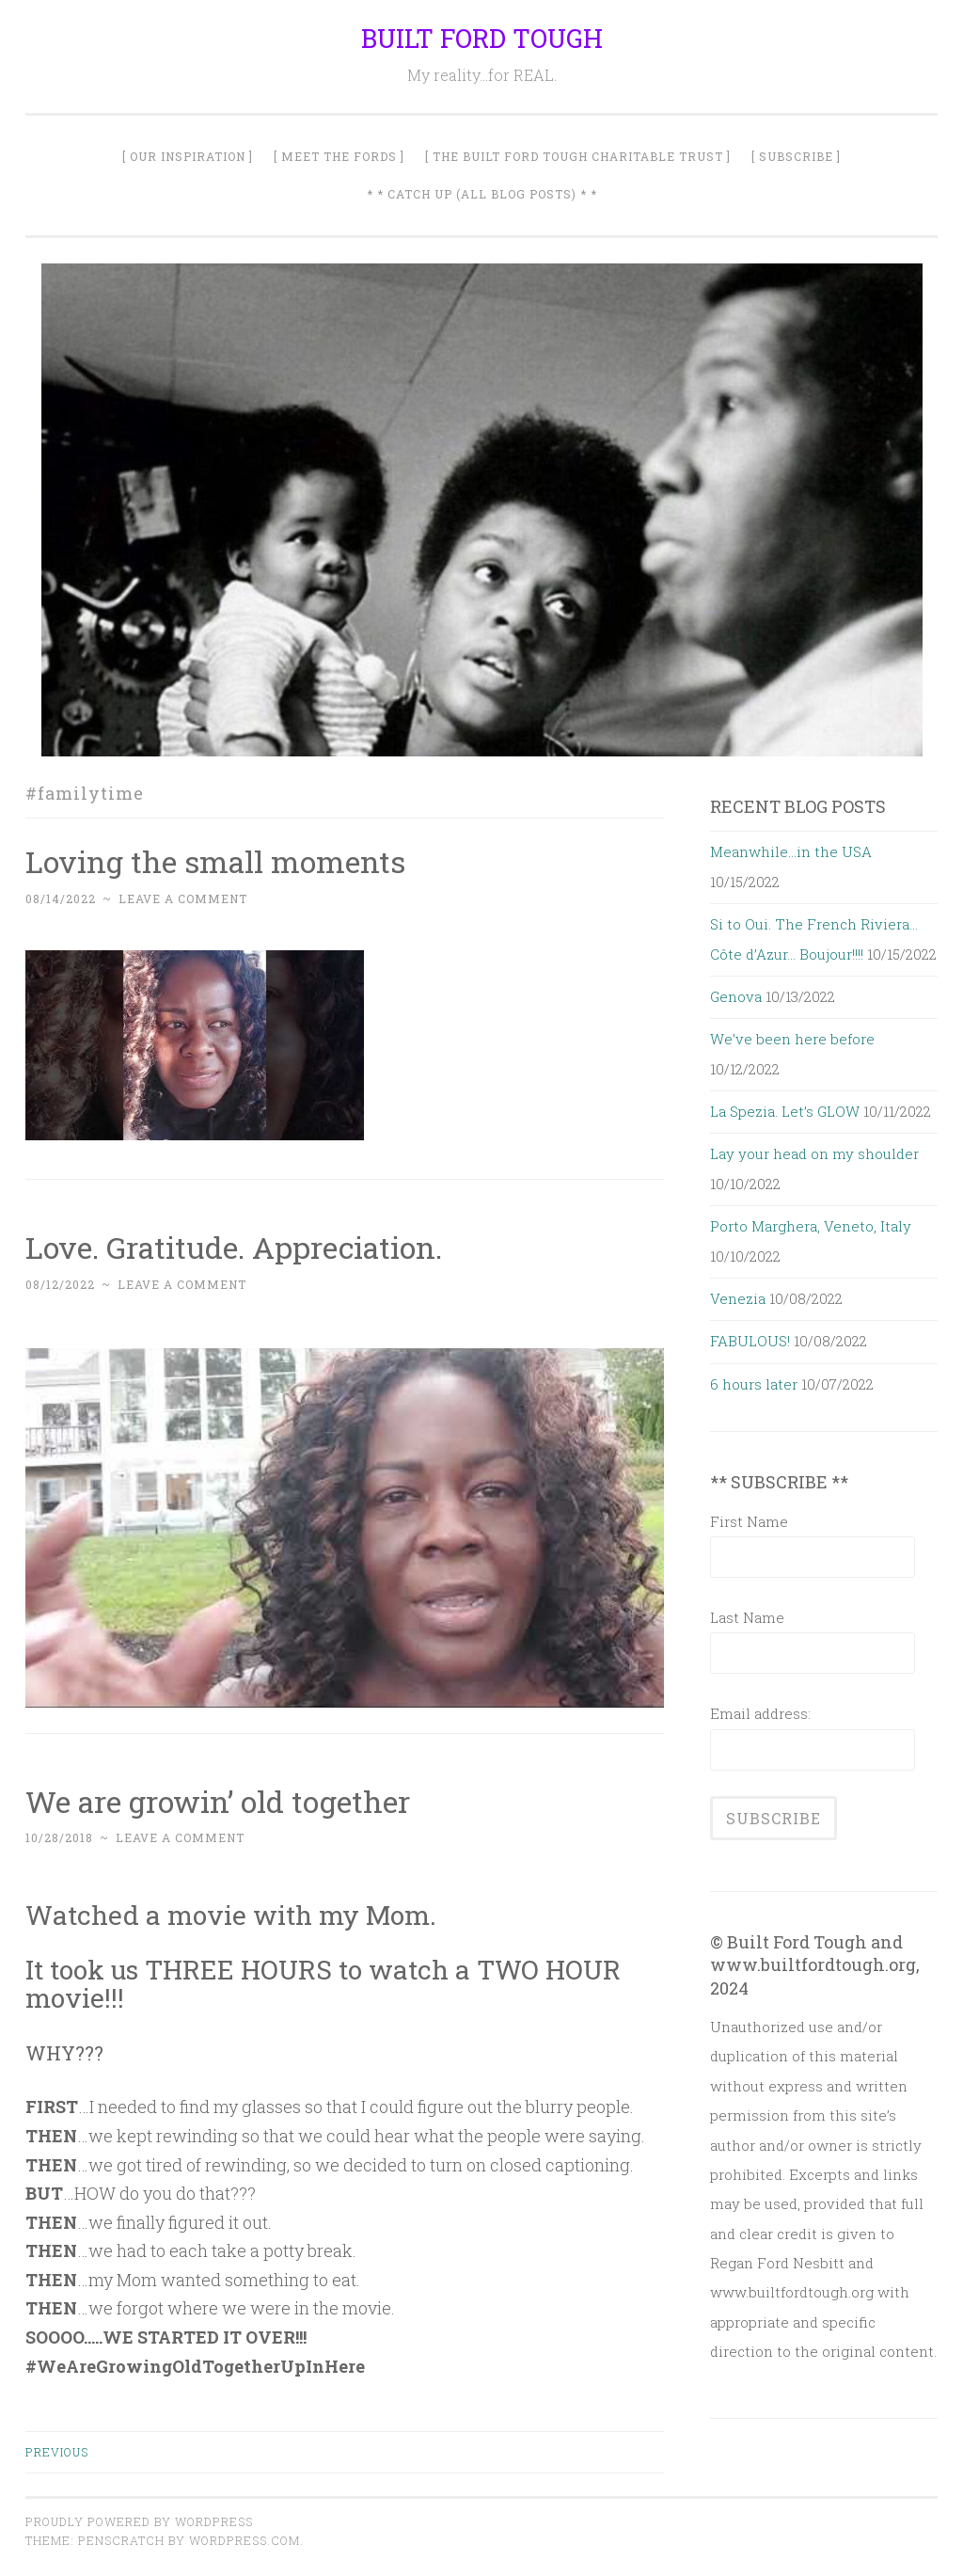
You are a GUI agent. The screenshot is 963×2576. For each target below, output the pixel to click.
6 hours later (753, 1384)
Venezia (738, 1298)
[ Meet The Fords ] (339, 156)
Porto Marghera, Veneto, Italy (810, 1225)
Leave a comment (182, 898)
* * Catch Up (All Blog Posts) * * (482, 193)
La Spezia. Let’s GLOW (785, 1111)
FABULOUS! (750, 1340)
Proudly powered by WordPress (139, 2521)
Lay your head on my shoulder (814, 1153)
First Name (749, 1521)
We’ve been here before (792, 1038)
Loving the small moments (215, 861)
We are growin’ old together (217, 1801)
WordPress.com (244, 2540)
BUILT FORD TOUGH (482, 38)
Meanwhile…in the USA (791, 851)
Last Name (747, 1617)
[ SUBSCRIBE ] (796, 156)
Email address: (760, 1713)
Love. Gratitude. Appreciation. (233, 1247)
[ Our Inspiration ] (187, 156)
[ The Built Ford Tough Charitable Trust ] (578, 156)
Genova (736, 996)
